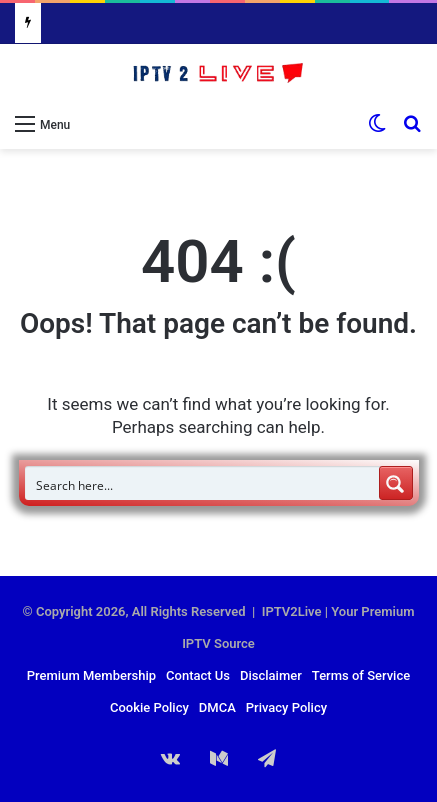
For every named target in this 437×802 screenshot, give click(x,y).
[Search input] (203, 483)
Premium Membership (91, 675)
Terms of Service (361, 675)
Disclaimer (271, 675)
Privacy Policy (286, 707)
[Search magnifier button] (396, 483)
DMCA (217, 707)
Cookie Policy (149, 707)
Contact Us (198, 675)
